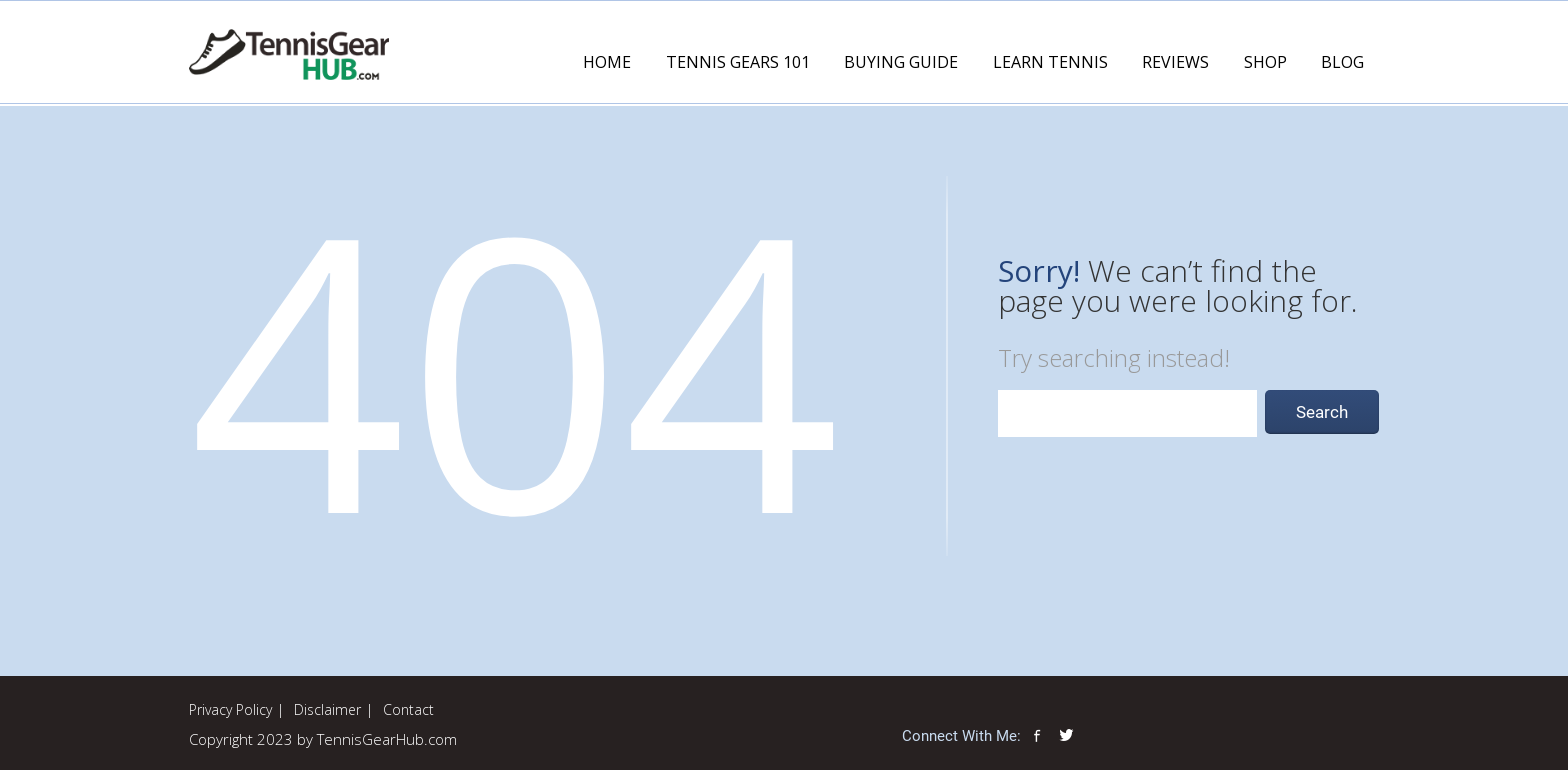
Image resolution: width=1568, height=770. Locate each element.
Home (607, 62)
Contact (408, 709)
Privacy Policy (230, 709)
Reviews (1175, 62)
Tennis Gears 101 (738, 62)
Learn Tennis (1050, 62)
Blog (1342, 62)
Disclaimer (327, 709)
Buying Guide (901, 62)
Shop (1265, 62)
